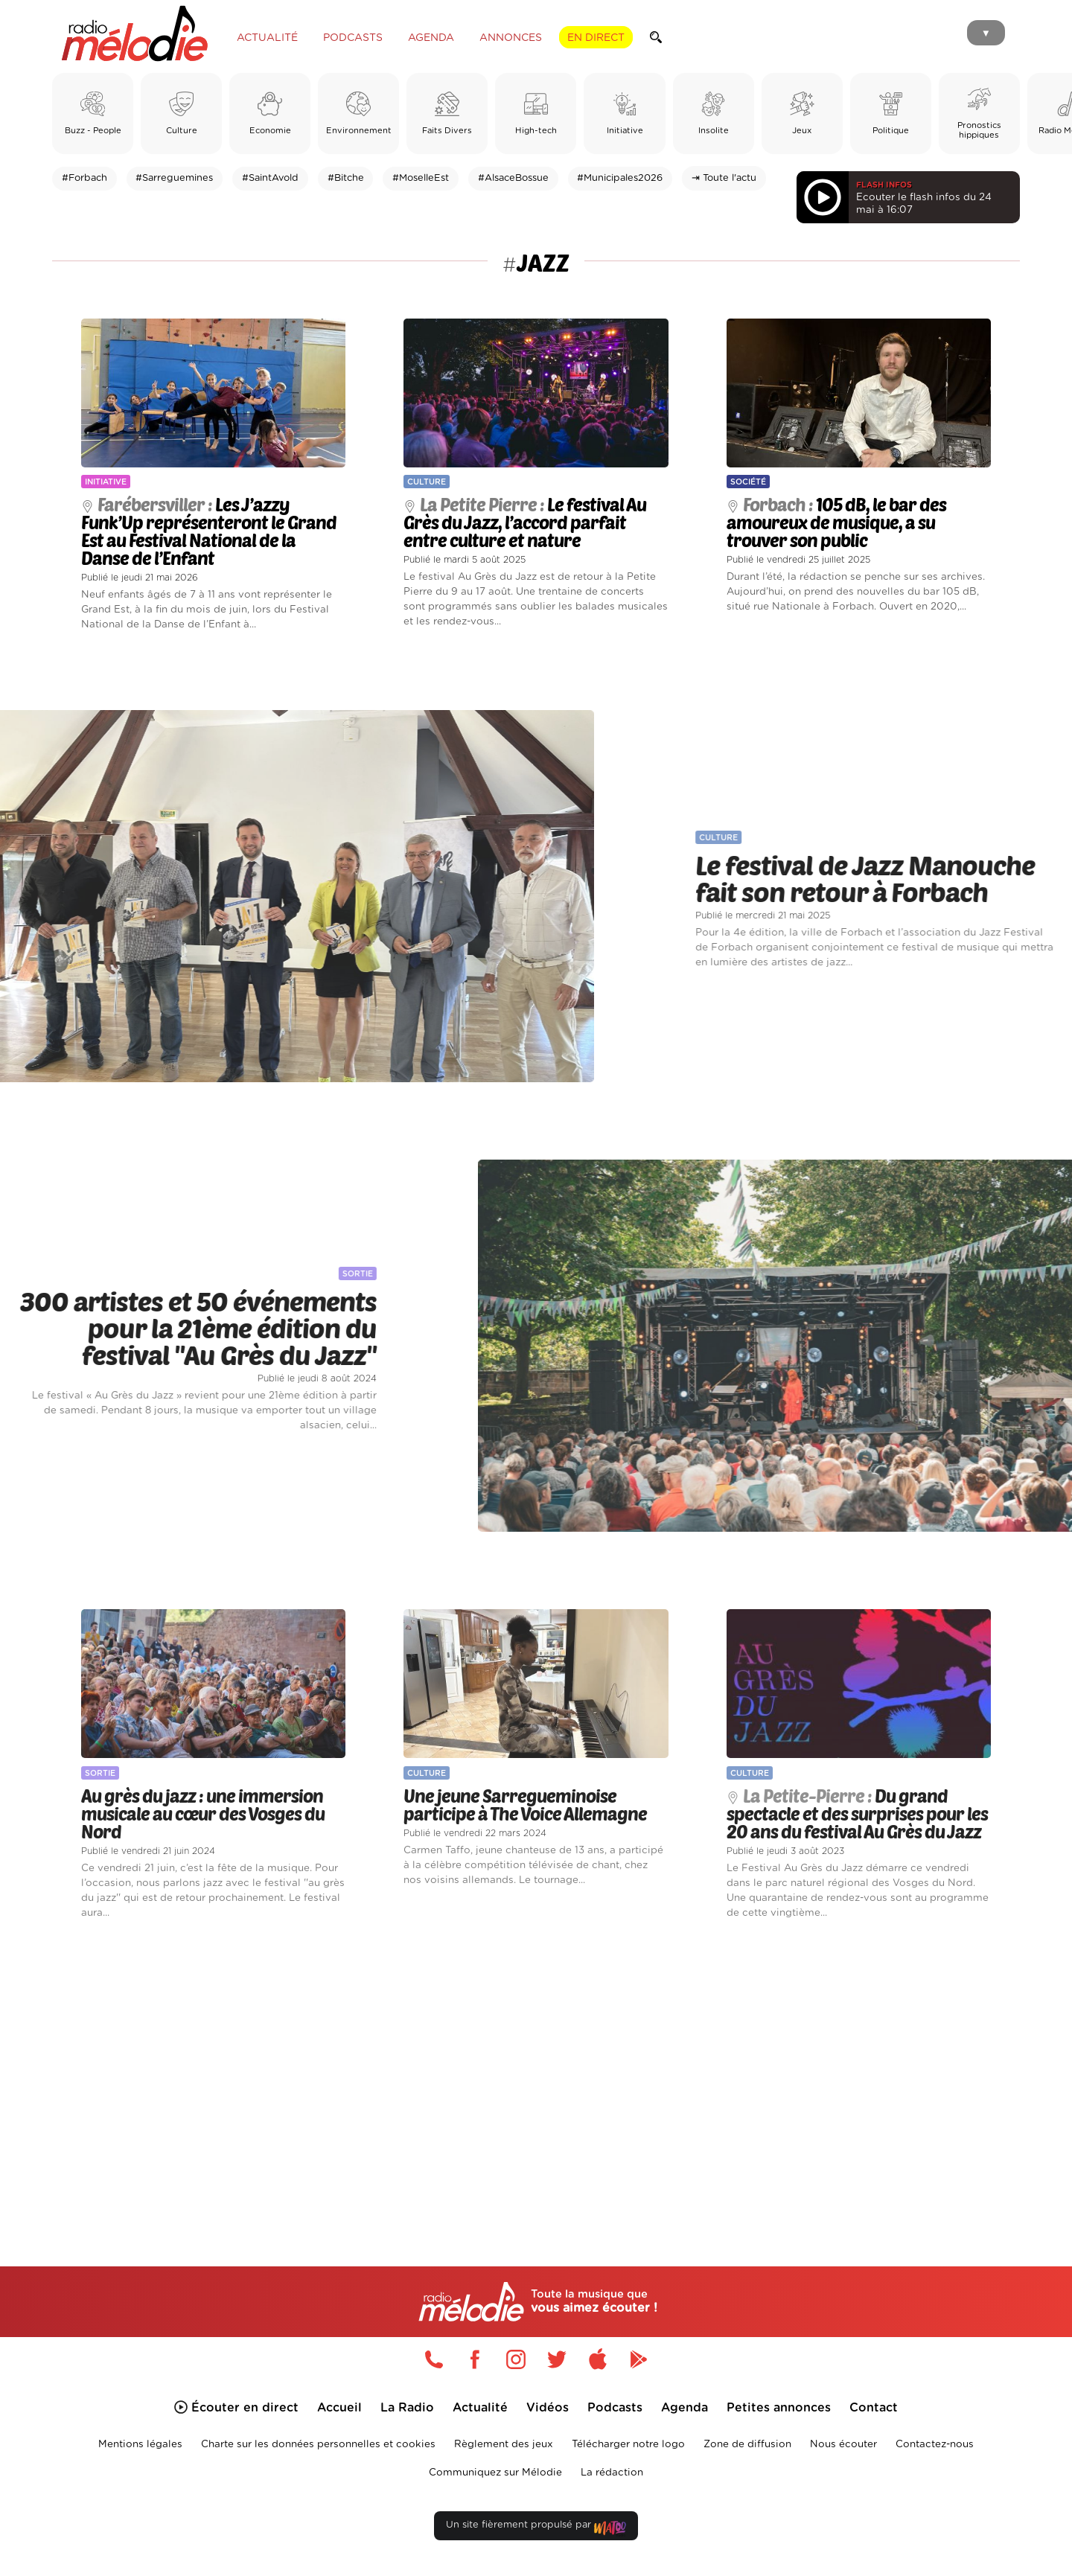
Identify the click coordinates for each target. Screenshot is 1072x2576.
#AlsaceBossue (513, 178)
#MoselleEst (420, 178)
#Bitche (346, 178)
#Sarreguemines (174, 178)
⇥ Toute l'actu (724, 178)
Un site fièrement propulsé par (536, 2528)
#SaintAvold (270, 178)
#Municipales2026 (620, 178)
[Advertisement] (536, 2076)
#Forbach (84, 178)
